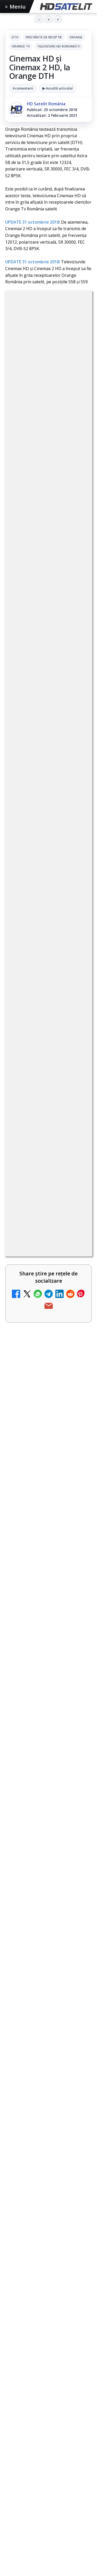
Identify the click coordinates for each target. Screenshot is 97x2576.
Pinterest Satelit (48, 2231)
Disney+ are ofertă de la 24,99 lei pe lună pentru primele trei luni (35, 1202)
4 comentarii (22, 88)
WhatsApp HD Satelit (48, 2168)
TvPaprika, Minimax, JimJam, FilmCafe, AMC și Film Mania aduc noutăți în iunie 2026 (46, 1638)
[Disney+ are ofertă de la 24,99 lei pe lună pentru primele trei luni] (77, 1206)
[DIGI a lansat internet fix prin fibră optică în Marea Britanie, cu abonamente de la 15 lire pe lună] (77, 1271)
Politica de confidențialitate (48, 2368)
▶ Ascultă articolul (57, 88)
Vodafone (58, 2295)
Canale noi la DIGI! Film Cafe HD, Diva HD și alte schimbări (35, 1071)
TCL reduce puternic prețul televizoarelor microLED (32, 1343)
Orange (76, 37)
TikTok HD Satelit (48, 2199)
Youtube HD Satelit (48, 2183)
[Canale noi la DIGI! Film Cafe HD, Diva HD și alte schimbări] (77, 1075)
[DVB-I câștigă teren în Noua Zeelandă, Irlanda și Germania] (77, 1478)
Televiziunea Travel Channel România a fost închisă (31, 1136)
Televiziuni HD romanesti (58, 46)
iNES (77, 2295)
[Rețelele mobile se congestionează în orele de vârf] (48, 1816)
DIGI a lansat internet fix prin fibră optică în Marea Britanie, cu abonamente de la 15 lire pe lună (33, 1273)
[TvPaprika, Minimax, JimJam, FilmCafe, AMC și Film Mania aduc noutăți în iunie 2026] (48, 1672)
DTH (15, 37)
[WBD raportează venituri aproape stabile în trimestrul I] (77, 1412)
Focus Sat (50, 2287)
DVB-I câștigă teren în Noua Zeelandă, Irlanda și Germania (35, 1474)
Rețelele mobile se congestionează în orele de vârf (48, 1784)
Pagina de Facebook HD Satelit (48, 2127)
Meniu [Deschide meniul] (15, 6)
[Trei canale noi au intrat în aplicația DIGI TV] (77, 1009)
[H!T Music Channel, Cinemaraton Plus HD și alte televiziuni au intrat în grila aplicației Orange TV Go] (77, 1543)
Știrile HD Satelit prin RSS (48, 2247)
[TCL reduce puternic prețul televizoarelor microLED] (77, 1347)
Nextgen (73, 2287)
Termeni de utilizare (48, 2351)
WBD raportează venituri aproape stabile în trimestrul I (33, 1408)
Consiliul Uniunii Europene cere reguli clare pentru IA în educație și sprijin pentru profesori (47, 1712)
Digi (12, 2287)
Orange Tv (21, 46)
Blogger (56, 2399)
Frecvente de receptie (44, 37)
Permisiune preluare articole (48, 2334)
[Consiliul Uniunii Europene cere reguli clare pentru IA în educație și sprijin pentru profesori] (48, 1747)
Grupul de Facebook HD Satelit (48, 2149)
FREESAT (28, 2287)
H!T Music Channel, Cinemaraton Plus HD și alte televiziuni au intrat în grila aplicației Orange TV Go (35, 1545)
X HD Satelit (48, 2215)
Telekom (36, 2295)
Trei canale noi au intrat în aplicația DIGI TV (34, 1006)
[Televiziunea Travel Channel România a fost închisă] (77, 1140)
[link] (48, 939)
